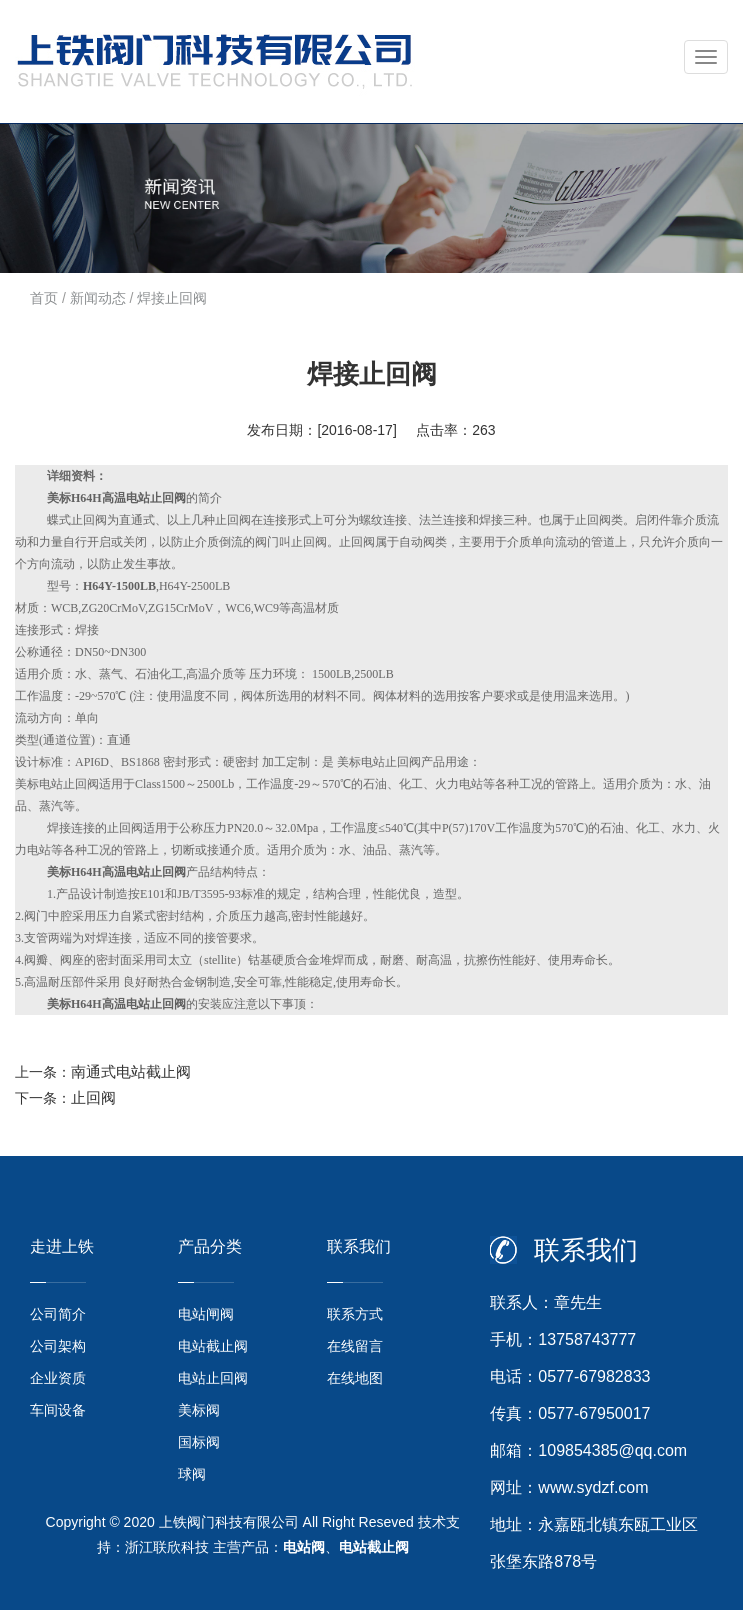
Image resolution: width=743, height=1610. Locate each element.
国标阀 (199, 1442)
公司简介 (58, 1314)
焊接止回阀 (172, 298)
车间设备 (58, 1410)
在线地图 (355, 1378)
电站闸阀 (206, 1314)
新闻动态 (98, 298)
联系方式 (355, 1314)
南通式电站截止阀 (131, 1071)
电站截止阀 (213, 1346)
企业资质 (58, 1378)
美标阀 (199, 1410)
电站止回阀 (213, 1378)
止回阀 (93, 1097)
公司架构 (58, 1346)
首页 (44, 298)
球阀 (192, 1474)
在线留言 (355, 1346)
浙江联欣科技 (167, 1547)
